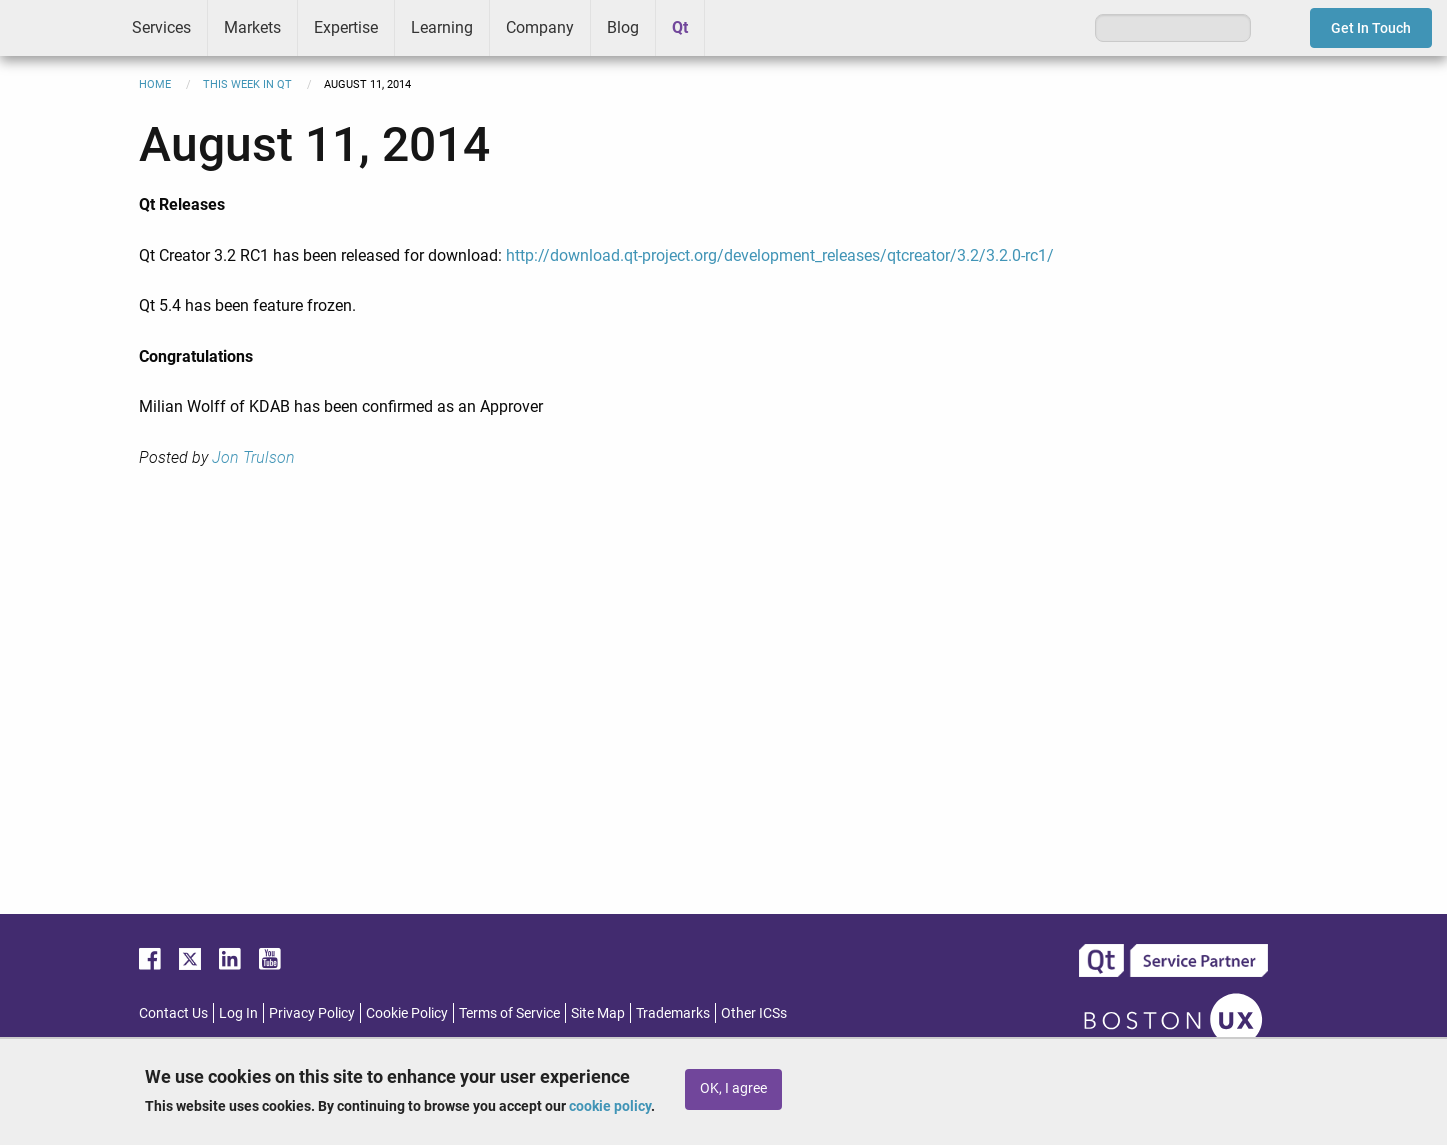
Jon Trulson (253, 457)
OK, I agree (733, 1088)
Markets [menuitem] (252, 27)
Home (155, 84)
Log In (238, 1013)
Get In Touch (1371, 28)
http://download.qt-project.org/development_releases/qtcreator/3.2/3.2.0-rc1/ (780, 255)
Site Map (598, 1013)
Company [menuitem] (540, 27)
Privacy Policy (312, 1013)
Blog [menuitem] (623, 27)
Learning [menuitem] (442, 27)
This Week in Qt (247, 84)
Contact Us (173, 1013)
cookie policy (610, 1106)
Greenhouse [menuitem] (734, 27)
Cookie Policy (407, 1013)
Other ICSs (754, 1013)
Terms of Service (509, 1013)
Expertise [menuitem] (346, 27)
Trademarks (673, 1013)
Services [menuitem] (161, 27)
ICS (58, 28)
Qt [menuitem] (680, 27)
